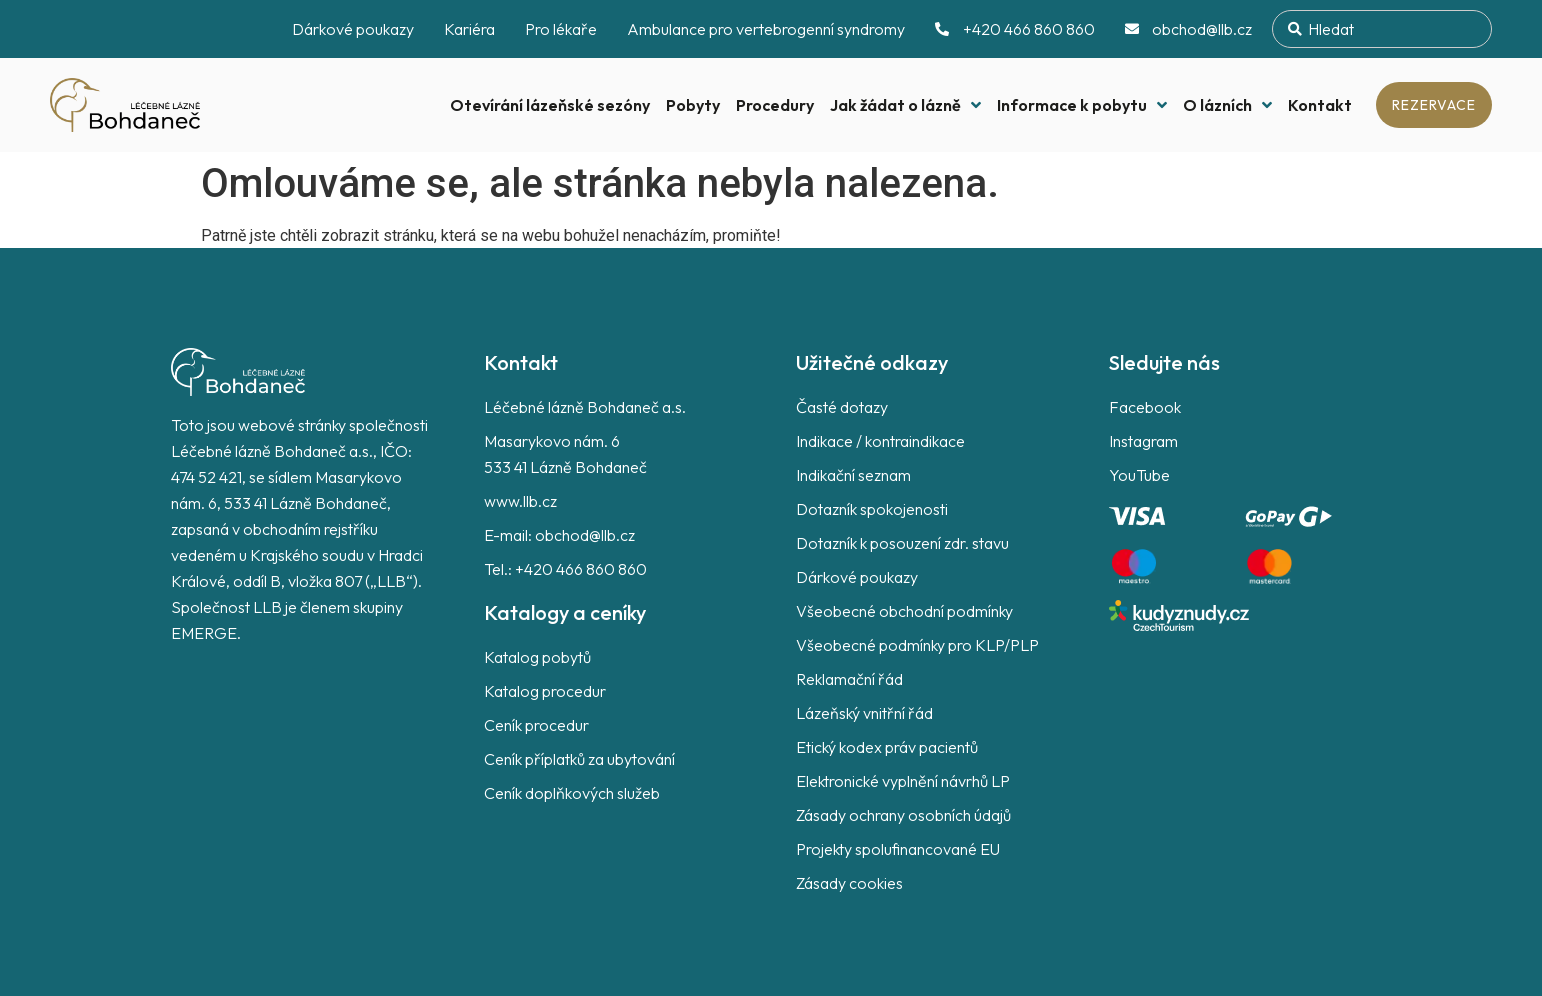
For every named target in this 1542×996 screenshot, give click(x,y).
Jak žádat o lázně (905, 105)
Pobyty (693, 105)
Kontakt (1320, 105)
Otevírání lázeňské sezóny (550, 105)
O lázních (1227, 105)
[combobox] (1382, 29)
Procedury (775, 105)
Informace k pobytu (1082, 105)
